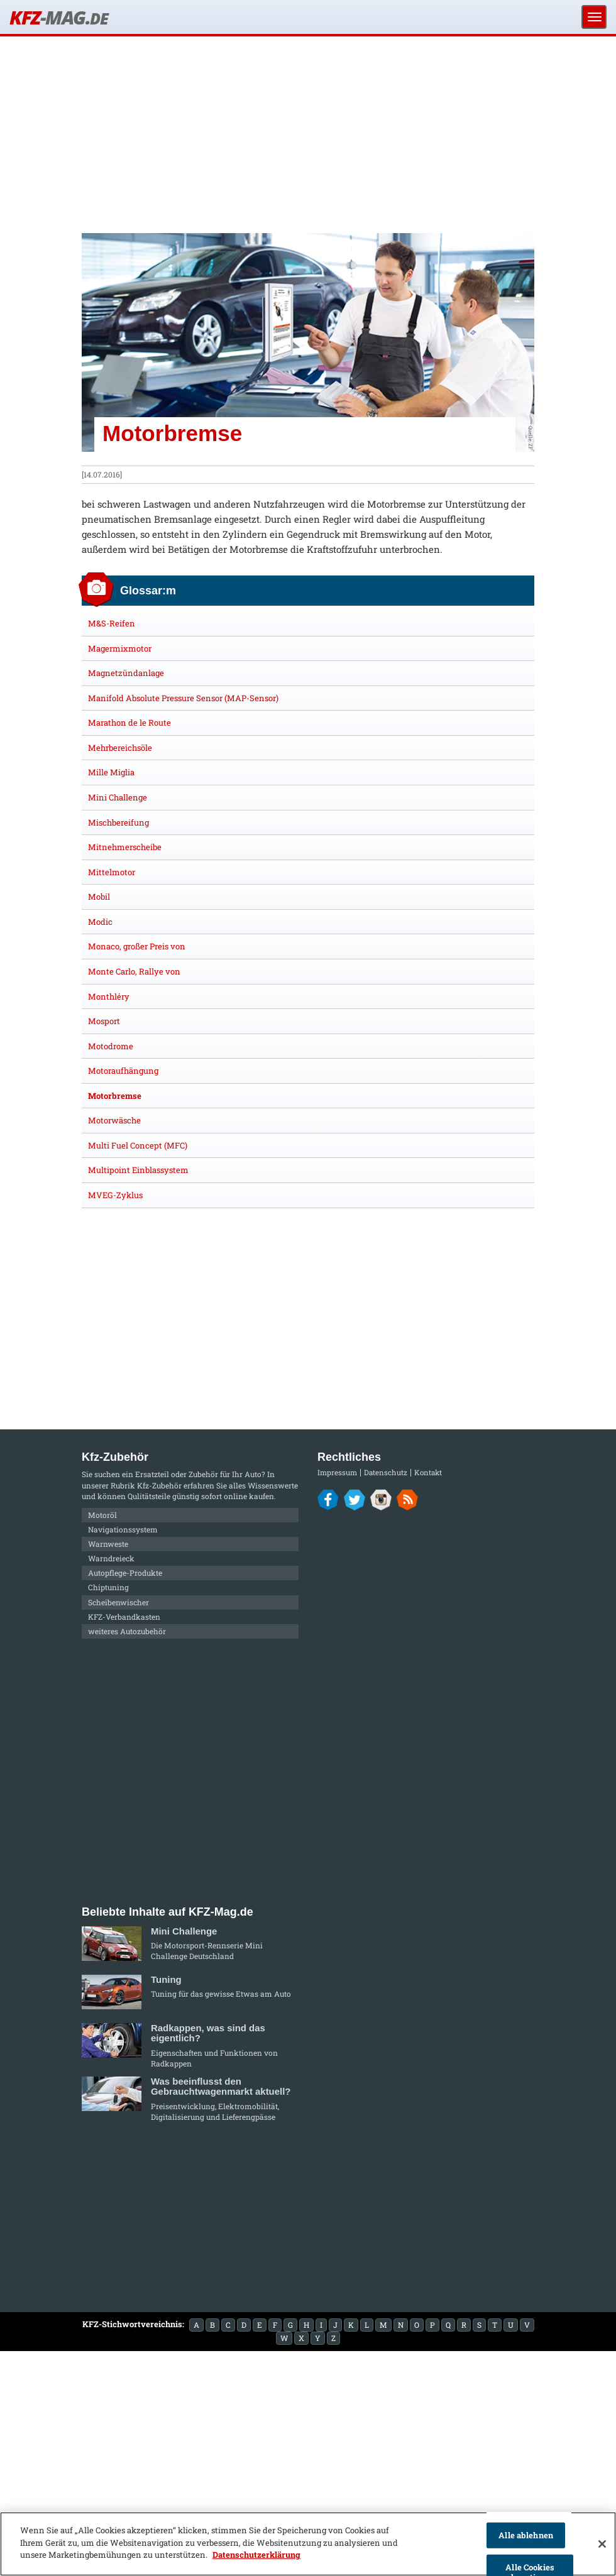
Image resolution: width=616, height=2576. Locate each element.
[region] (308, 2544)
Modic (100, 921)
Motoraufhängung (123, 1070)
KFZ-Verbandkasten (124, 1617)
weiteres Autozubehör (127, 1631)
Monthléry (108, 996)
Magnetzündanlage (126, 673)
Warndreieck (111, 1558)
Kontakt (428, 1472)
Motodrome (110, 1046)
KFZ (58, 17)
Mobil (99, 896)
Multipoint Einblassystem (138, 1170)
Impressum (337, 1472)
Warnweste (108, 1544)
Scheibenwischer (118, 1602)
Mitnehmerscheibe (125, 847)
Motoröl (102, 1515)
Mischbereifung (118, 822)
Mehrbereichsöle (120, 747)
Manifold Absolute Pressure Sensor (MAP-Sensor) (183, 698)
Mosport (104, 1021)
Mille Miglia (111, 772)
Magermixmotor (119, 648)
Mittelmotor (111, 872)
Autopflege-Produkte (125, 1573)
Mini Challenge (117, 797)
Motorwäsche (114, 1120)
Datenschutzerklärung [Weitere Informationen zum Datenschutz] (256, 2554)
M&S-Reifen (111, 623)
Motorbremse (114, 1095)
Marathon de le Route (129, 722)
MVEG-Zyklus (115, 1195)
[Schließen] (602, 2544)
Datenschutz (385, 1472)
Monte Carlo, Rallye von (134, 971)
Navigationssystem (123, 1529)
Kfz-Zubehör (159, 1485)
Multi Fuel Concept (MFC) (137, 1145)
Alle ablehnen (525, 2535)
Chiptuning (108, 1587)
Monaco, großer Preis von (136, 946)
